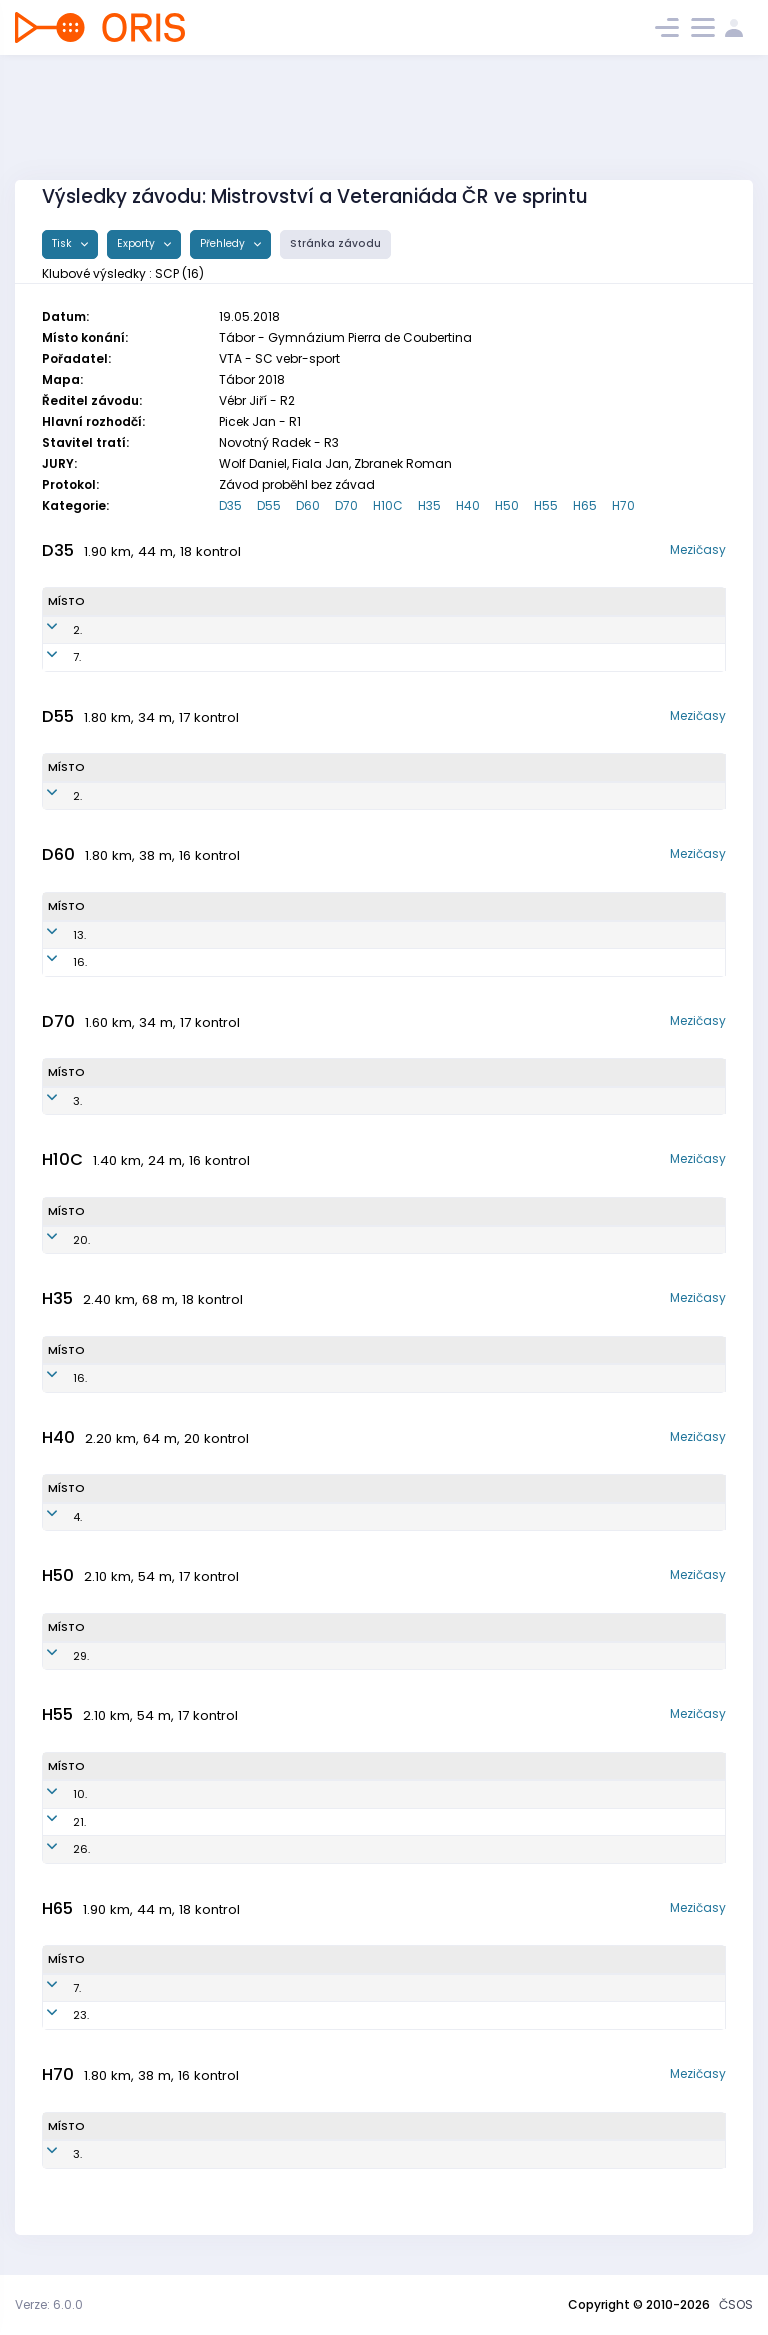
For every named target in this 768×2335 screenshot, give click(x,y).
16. (55, 962)
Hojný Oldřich (156, 2015)
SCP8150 (298, 657)
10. (55, 1794)
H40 (468, 505)
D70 (346, 505)
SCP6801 (234, 1656)
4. (52, 1517)
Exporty (137, 243)
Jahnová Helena (161, 935)
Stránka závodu (335, 243)
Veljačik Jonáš (158, 1240)
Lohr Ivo (146, 1656)
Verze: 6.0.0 (49, 2304)
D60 (308, 505)
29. (56, 1656)
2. (52, 630)
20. (56, 1240)
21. (54, 1822)
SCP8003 (265, 1378)
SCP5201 (277, 2015)
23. (56, 2015)
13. (54, 935)
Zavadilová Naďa (164, 962)
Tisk (63, 243)
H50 (507, 505)
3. (52, 1101)
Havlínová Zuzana (166, 657)
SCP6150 (276, 796)
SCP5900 (282, 1849)
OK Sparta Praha (502, 630)
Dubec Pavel (154, 1378)
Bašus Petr (151, 1517)
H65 (585, 505)
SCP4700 (291, 2154)
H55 (546, 505)
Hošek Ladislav (159, 1822)
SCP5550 (295, 935)
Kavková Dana (158, 796)
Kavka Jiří (144, 1849)
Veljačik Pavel (155, 1794)
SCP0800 (279, 1240)
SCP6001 (281, 1822)
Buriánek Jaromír (163, 2154)
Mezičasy (698, 549)
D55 (269, 505)
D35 (230, 505)
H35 (429, 505)
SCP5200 (279, 1988)
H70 (623, 505)
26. (56, 1849)
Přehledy (224, 243)
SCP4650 (286, 1101)
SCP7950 (299, 630)
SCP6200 (282, 1794)
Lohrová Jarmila (161, 1101)
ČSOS (736, 2304)
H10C (388, 505)
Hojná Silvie (147, 630)
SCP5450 (295, 962)
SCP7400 (253, 1517)
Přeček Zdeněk (159, 1988)
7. (52, 657)
